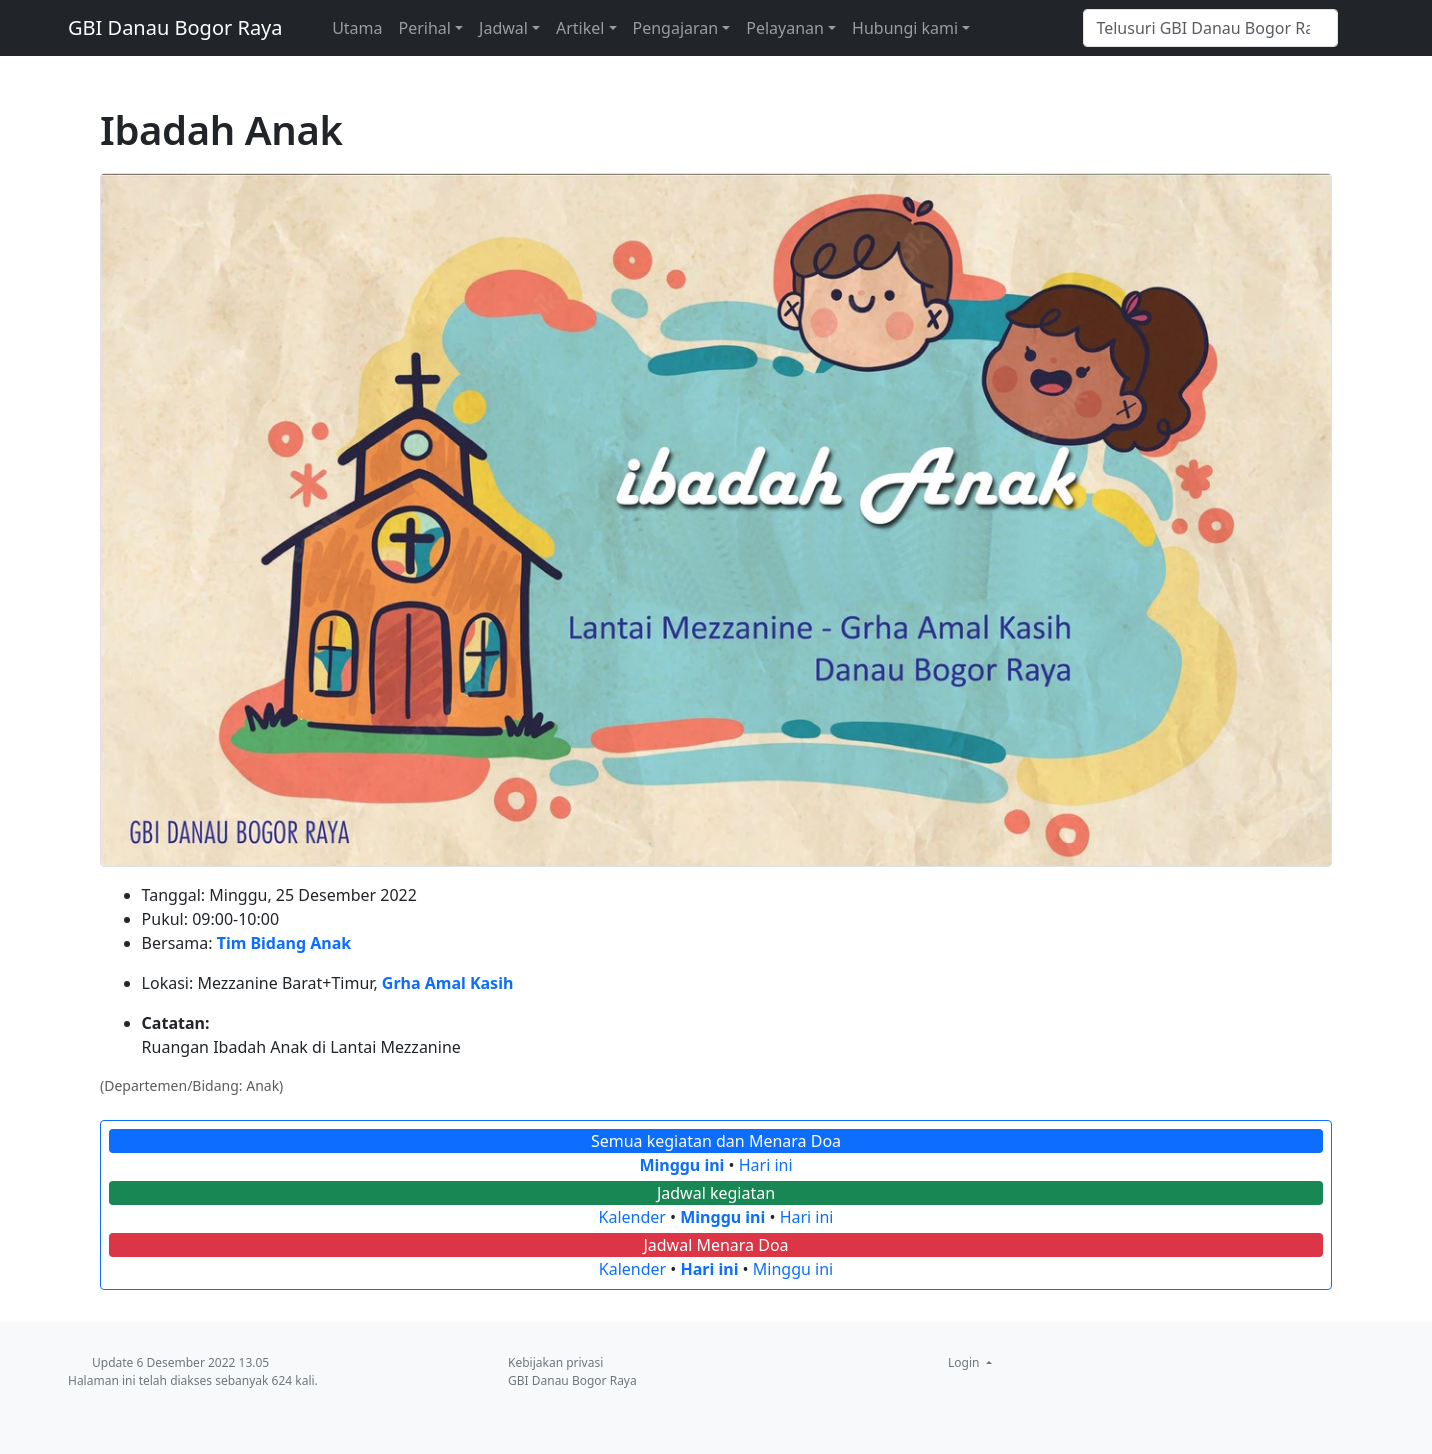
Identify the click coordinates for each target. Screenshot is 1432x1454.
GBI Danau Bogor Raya (175, 27)
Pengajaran (676, 28)
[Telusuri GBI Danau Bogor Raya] (1210, 28)
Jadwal (503, 28)
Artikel (580, 28)
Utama (357, 28)
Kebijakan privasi (555, 1362)
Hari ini (766, 1165)
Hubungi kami (905, 28)
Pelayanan (785, 28)
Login (965, 1362)
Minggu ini (681, 1165)
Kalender (632, 1217)
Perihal (425, 28)
